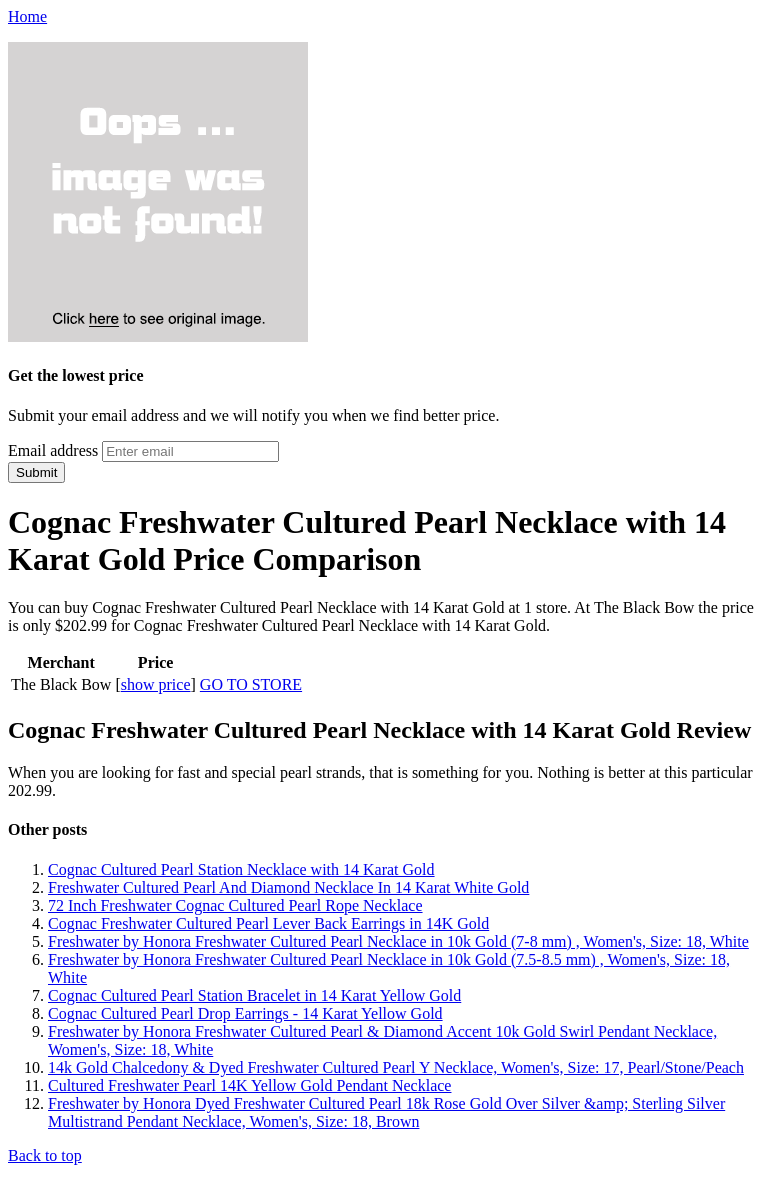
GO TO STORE (251, 684)
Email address (53, 450)
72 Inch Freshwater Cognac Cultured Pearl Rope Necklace (235, 905)
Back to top (45, 1155)
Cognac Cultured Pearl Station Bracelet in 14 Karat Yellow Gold (254, 995)
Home (27, 16)
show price (156, 684)
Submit (36, 472)
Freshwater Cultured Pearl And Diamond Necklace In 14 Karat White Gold (288, 887)
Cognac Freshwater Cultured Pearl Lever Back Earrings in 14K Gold (268, 923)
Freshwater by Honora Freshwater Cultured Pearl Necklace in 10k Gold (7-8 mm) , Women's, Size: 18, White (398, 941)
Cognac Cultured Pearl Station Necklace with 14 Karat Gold (241, 869)
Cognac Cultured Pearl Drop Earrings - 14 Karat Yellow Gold (245, 1013)
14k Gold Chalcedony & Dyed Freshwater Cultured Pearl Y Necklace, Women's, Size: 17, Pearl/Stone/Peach (396, 1067)
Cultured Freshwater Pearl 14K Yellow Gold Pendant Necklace (249, 1085)
